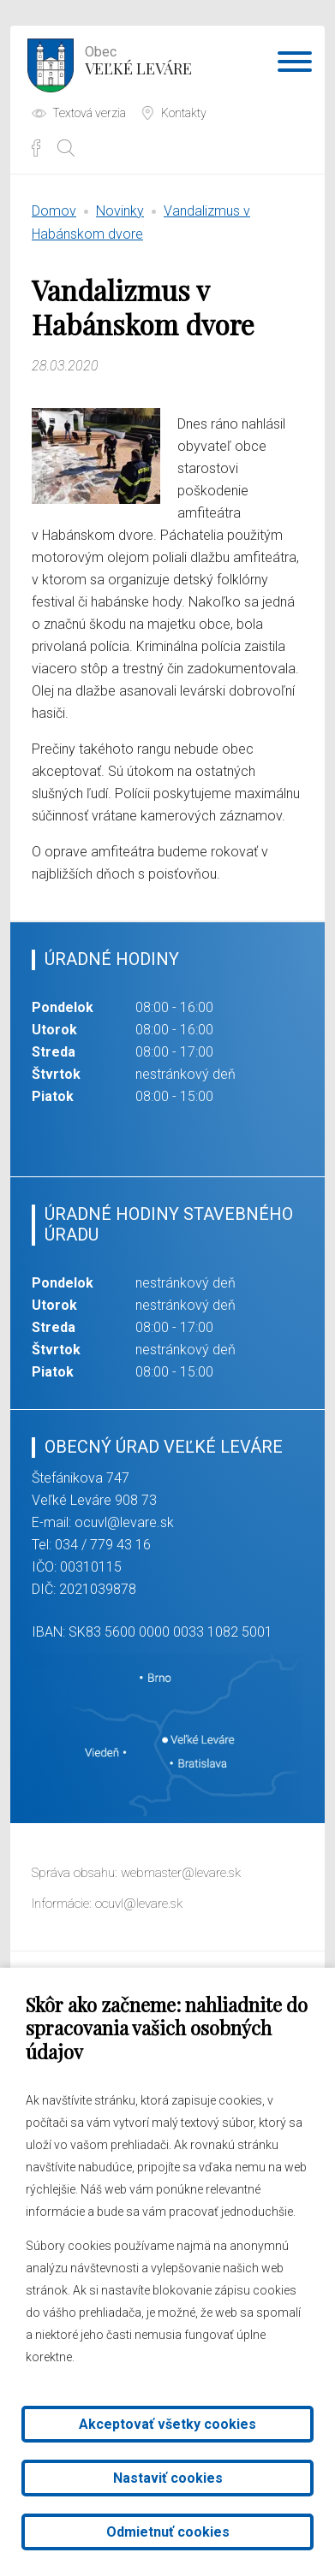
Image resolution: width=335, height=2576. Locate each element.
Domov (54, 211)
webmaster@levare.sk (181, 1872)
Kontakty (183, 113)
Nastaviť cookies (168, 2478)
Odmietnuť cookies (168, 2532)
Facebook (36, 148)
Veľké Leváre (138, 58)
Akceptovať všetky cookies (167, 2424)
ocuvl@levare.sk (124, 1522)
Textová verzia (89, 113)
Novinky (120, 211)
